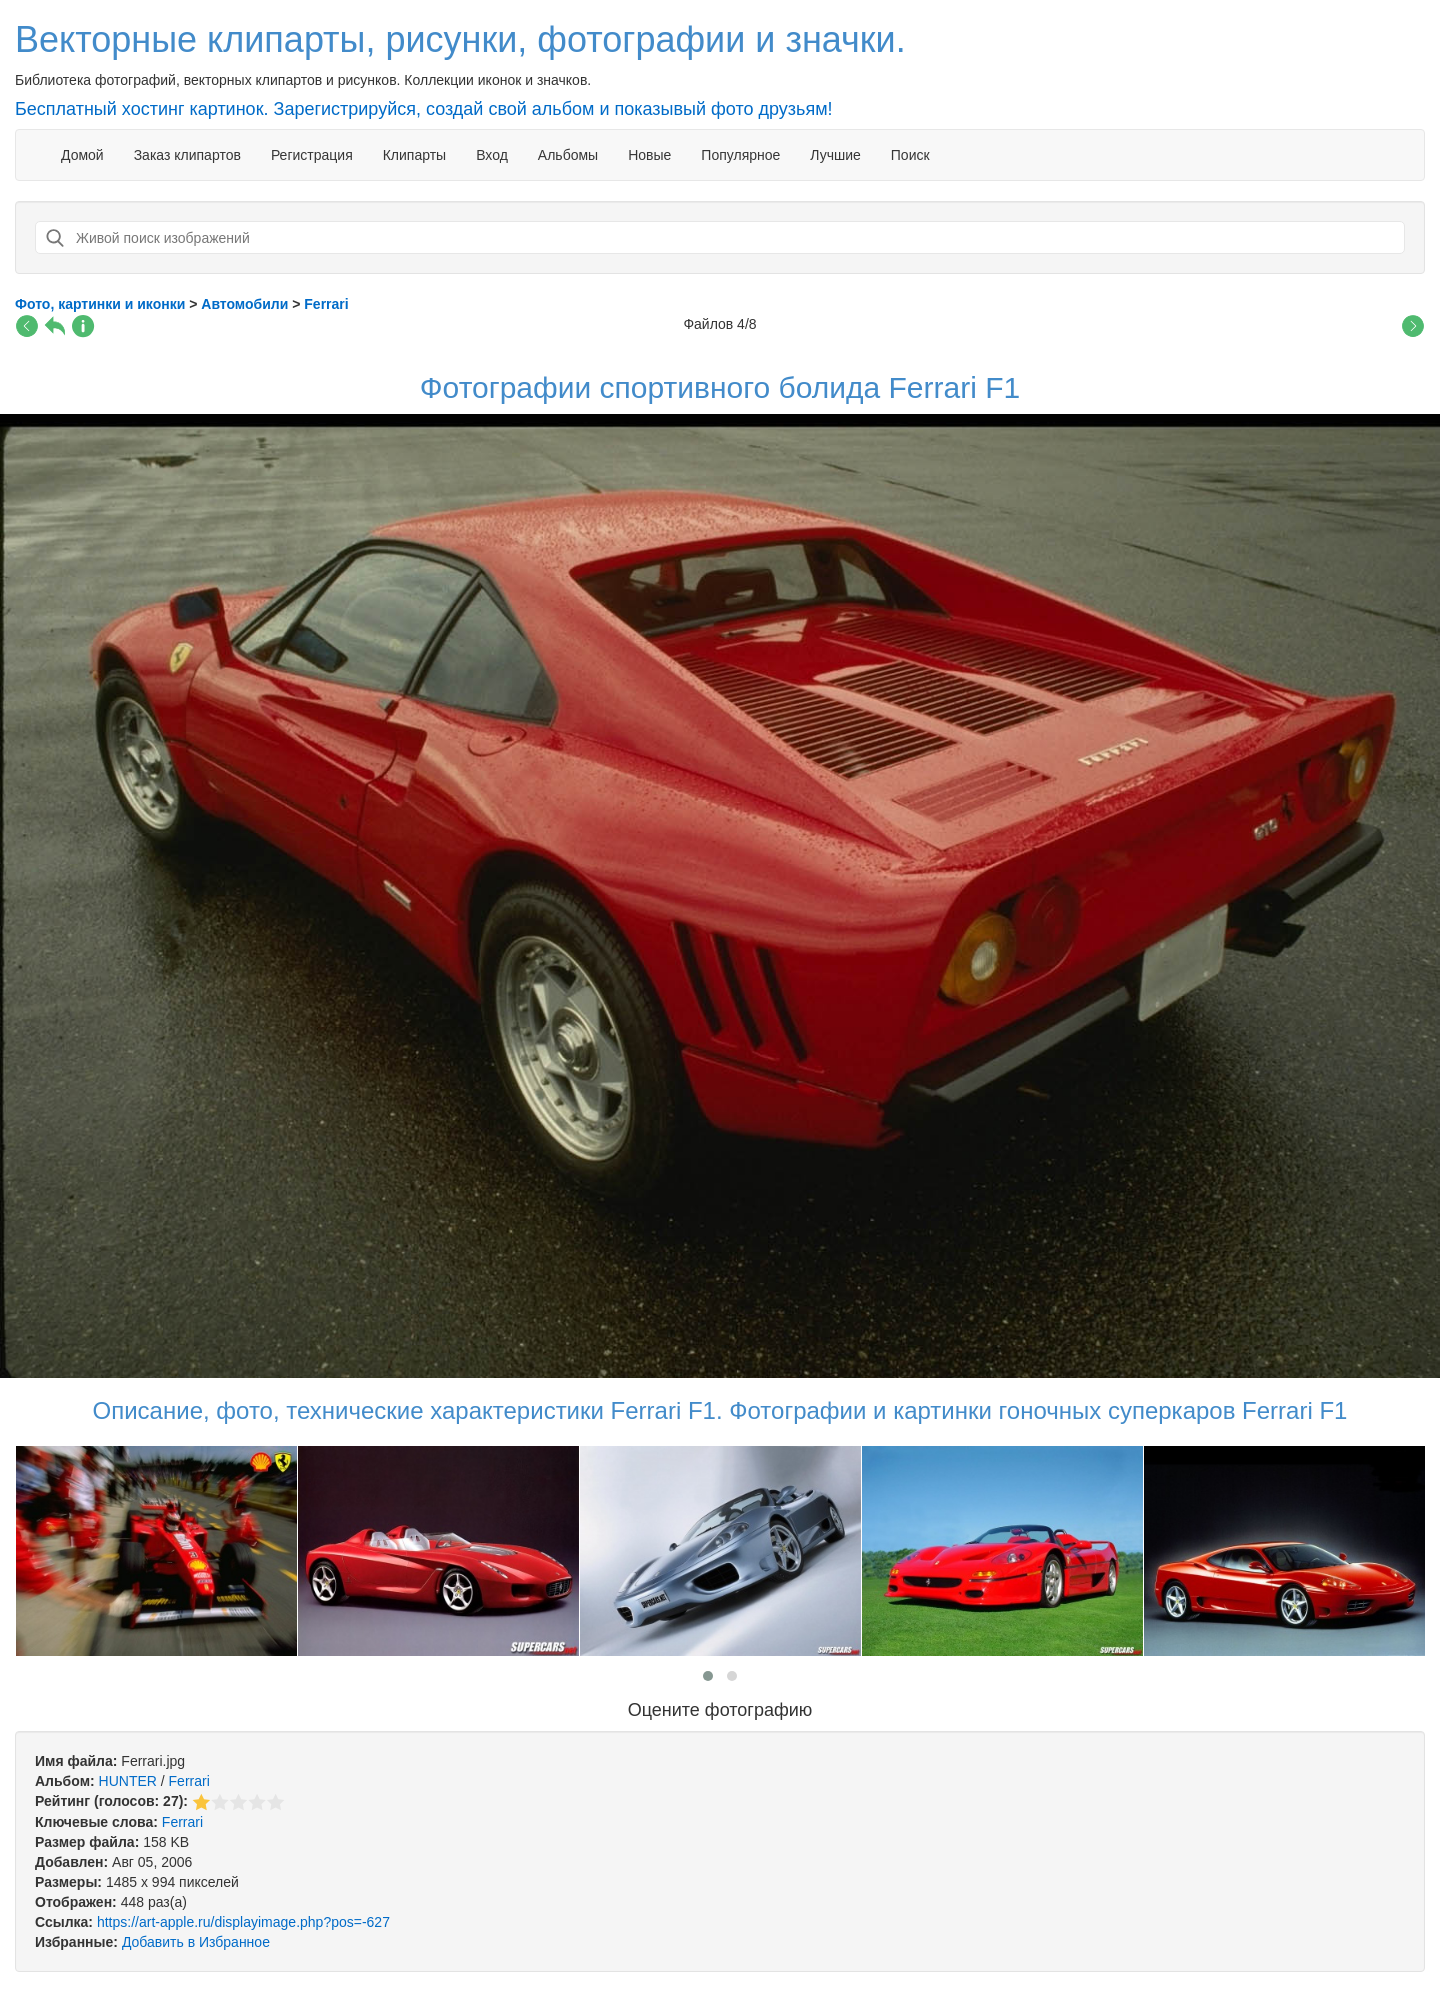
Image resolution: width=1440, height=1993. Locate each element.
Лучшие (835, 155)
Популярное (740, 155)
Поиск (910, 155)
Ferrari (189, 1781)
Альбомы (568, 155)
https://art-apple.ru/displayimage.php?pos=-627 (243, 1922)
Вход (492, 155)
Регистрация (312, 155)
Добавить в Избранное (196, 1942)
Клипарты (414, 155)
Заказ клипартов (187, 155)
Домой (82, 155)
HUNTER (128, 1781)
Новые (649, 155)
